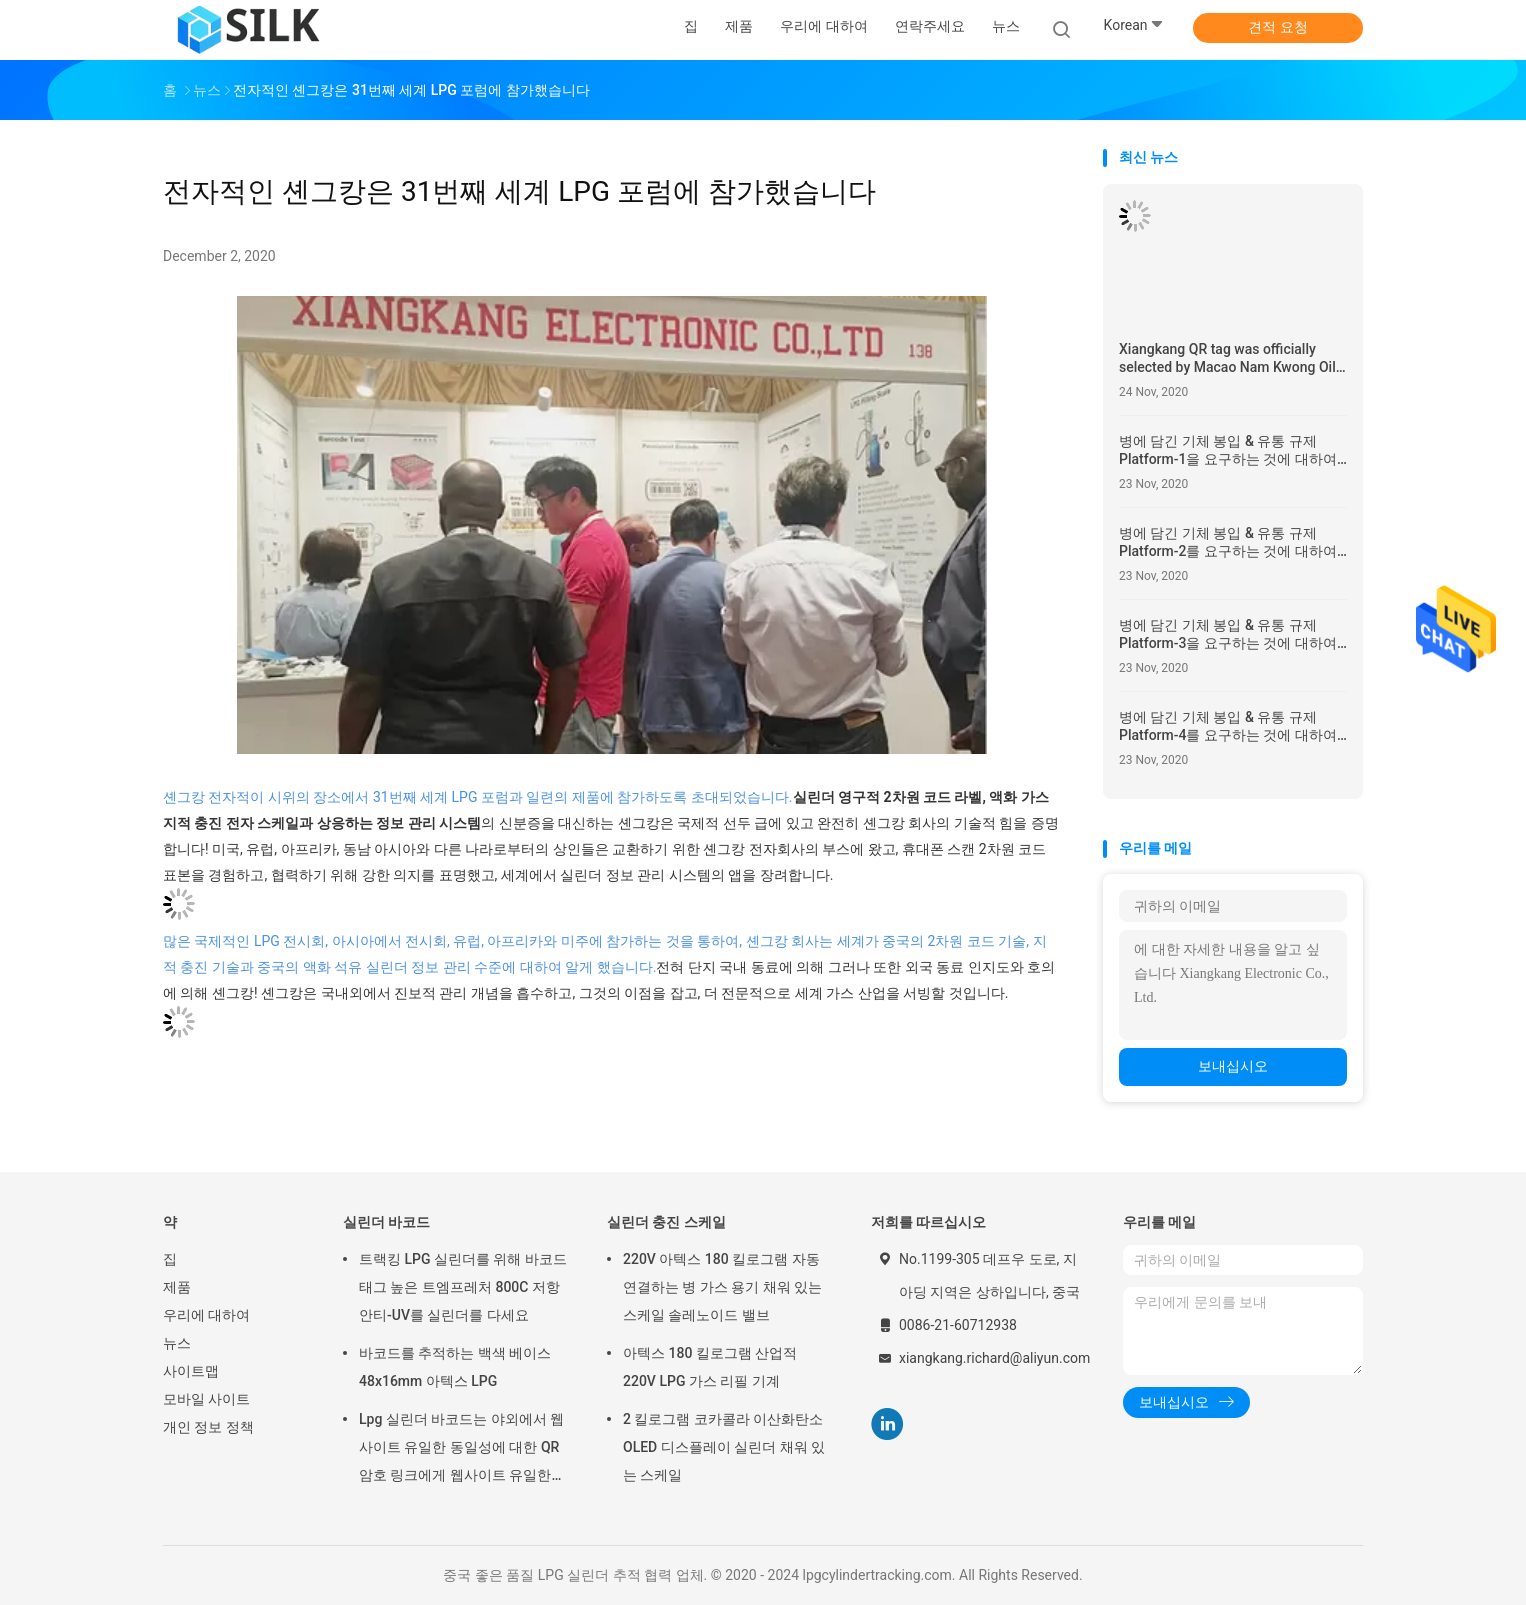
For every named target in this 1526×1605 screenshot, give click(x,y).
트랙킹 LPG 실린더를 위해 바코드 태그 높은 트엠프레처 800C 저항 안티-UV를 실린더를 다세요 (463, 1287)
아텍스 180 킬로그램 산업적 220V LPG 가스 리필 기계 (710, 1367)
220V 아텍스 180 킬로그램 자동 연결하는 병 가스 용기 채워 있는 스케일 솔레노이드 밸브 (722, 1287)
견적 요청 (1277, 27)
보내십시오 (1233, 1066)
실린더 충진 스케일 (666, 1222)
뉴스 (177, 1343)
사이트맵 (191, 1371)
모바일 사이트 (206, 1399)
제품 (177, 1287)
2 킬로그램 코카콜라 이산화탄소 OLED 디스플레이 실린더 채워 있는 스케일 (724, 1447)
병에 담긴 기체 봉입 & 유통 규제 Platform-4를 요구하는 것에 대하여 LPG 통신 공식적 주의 (1228, 726)
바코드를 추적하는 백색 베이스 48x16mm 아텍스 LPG (455, 1367)
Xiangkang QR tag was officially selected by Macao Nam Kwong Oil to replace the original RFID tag (1227, 358)
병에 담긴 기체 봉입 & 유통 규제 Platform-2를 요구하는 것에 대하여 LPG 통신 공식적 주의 (1228, 542)
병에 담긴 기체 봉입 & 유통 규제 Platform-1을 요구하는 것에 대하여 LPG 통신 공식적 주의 (1228, 450)
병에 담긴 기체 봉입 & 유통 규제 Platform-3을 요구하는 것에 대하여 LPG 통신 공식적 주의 (1228, 634)
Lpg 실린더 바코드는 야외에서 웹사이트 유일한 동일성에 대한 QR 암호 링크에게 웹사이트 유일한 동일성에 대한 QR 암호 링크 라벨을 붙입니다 (461, 1450)
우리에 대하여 (206, 1315)
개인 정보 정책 (208, 1427)
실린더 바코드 (386, 1222)
